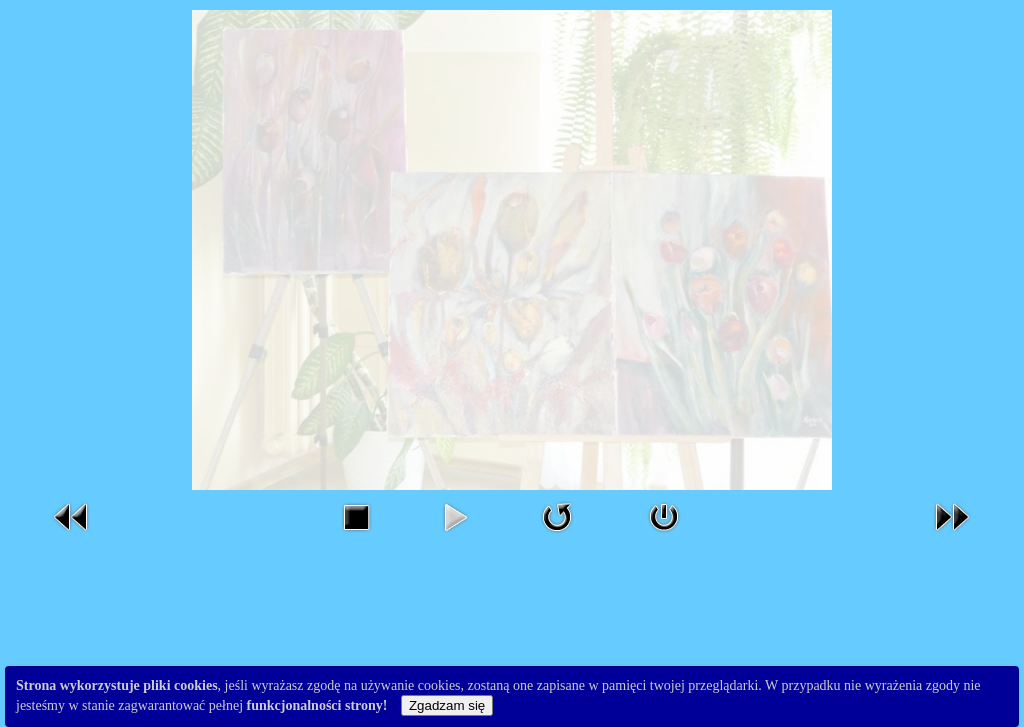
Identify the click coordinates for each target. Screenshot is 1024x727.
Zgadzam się (447, 705)
